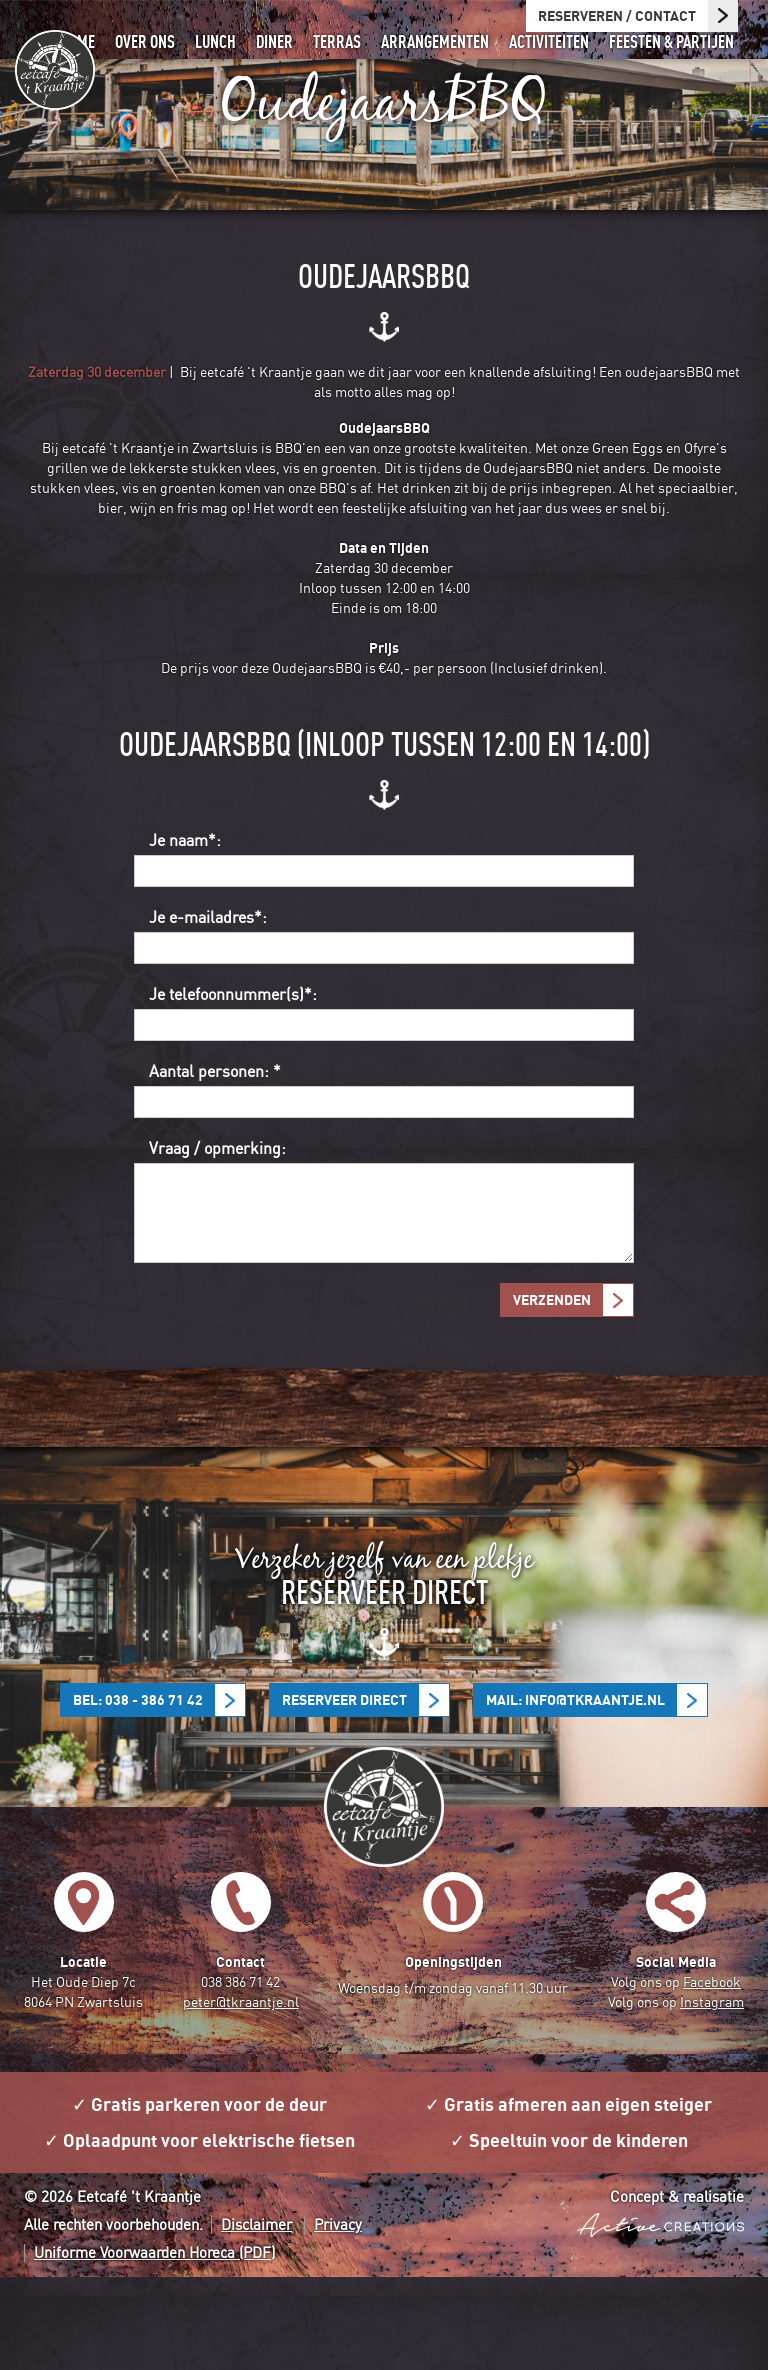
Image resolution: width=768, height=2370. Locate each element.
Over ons (164, 76)
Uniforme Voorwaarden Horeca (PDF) (154, 2345)
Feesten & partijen (673, 76)
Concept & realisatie (660, 2292)
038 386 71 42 (240, 2074)
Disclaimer (256, 2317)
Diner (289, 76)
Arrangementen (444, 76)
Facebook (712, 2074)
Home (99, 76)
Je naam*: (185, 933)
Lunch (232, 76)
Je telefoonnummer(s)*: (233, 1087)
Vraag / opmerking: (217, 1241)
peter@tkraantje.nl (241, 2094)
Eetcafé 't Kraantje (55, 70)
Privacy (338, 2317)
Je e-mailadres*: (208, 1010)
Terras (350, 76)
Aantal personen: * (215, 1164)
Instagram (712, 2094)
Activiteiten (554, 76)
